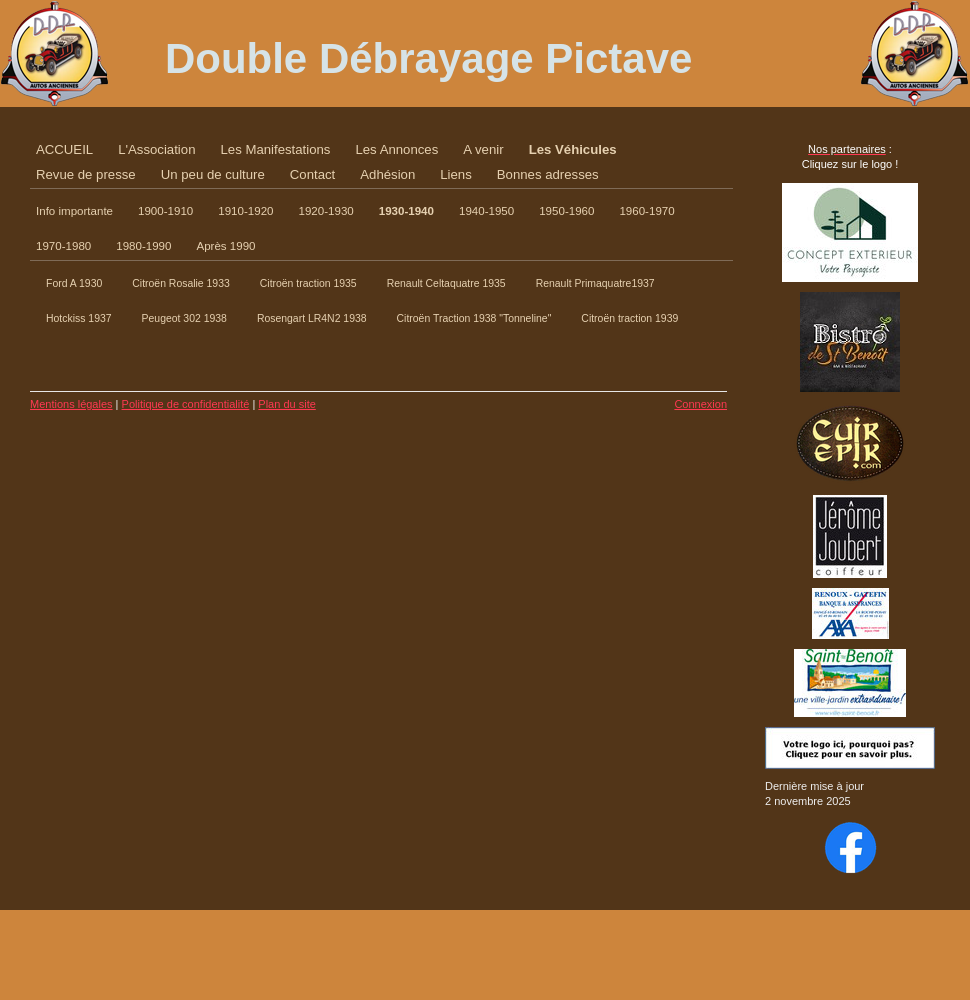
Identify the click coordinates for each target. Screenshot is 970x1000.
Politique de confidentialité (186, 404)
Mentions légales (71, 404)
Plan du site (286, 404)
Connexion (700, 404)
